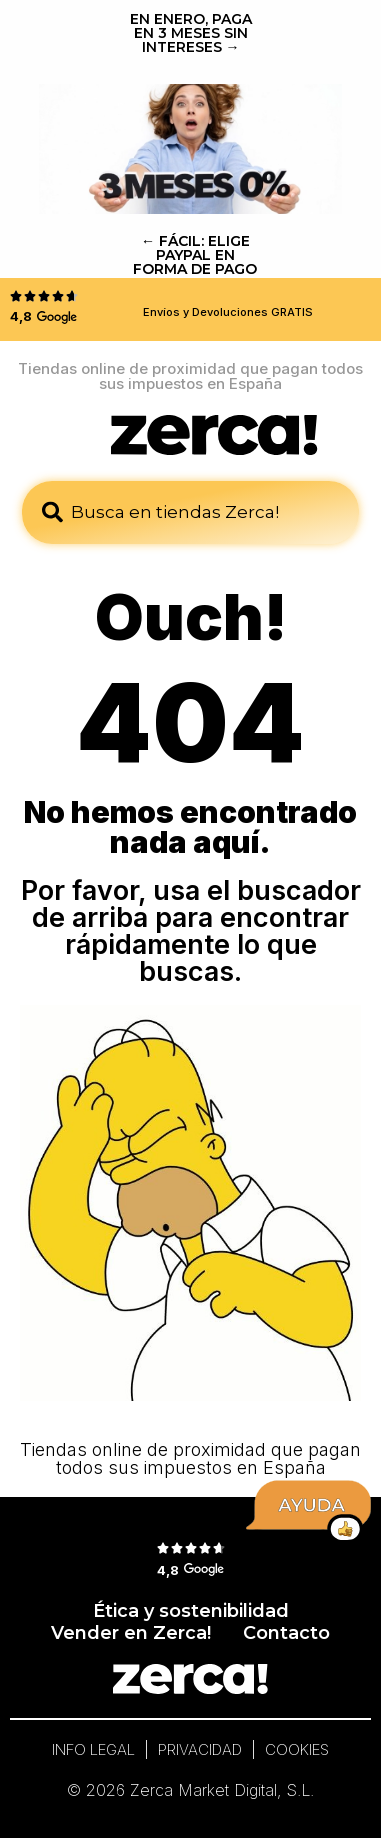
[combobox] (190, 512)
